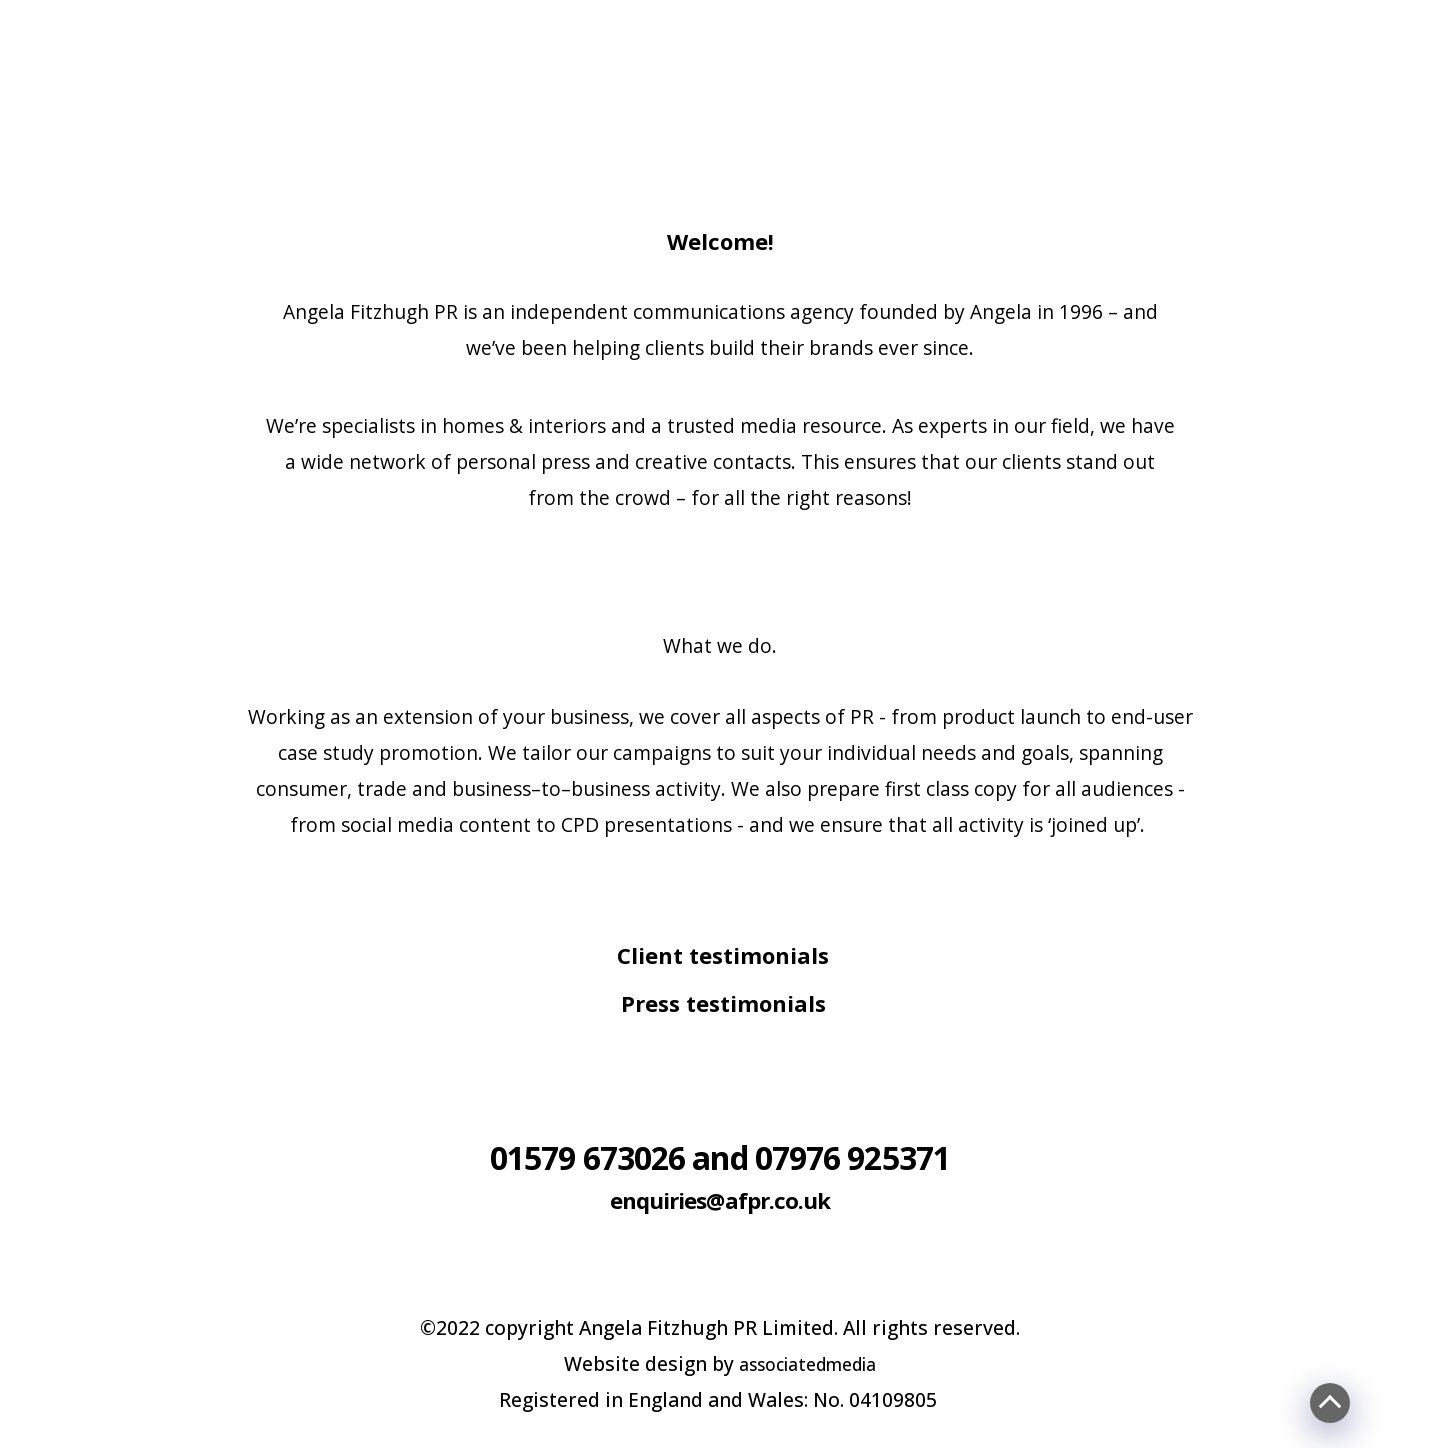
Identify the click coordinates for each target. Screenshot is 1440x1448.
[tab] (720, 959)
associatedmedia (808, 1363)
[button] (720, 955)
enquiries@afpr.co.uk (720, 1196)
